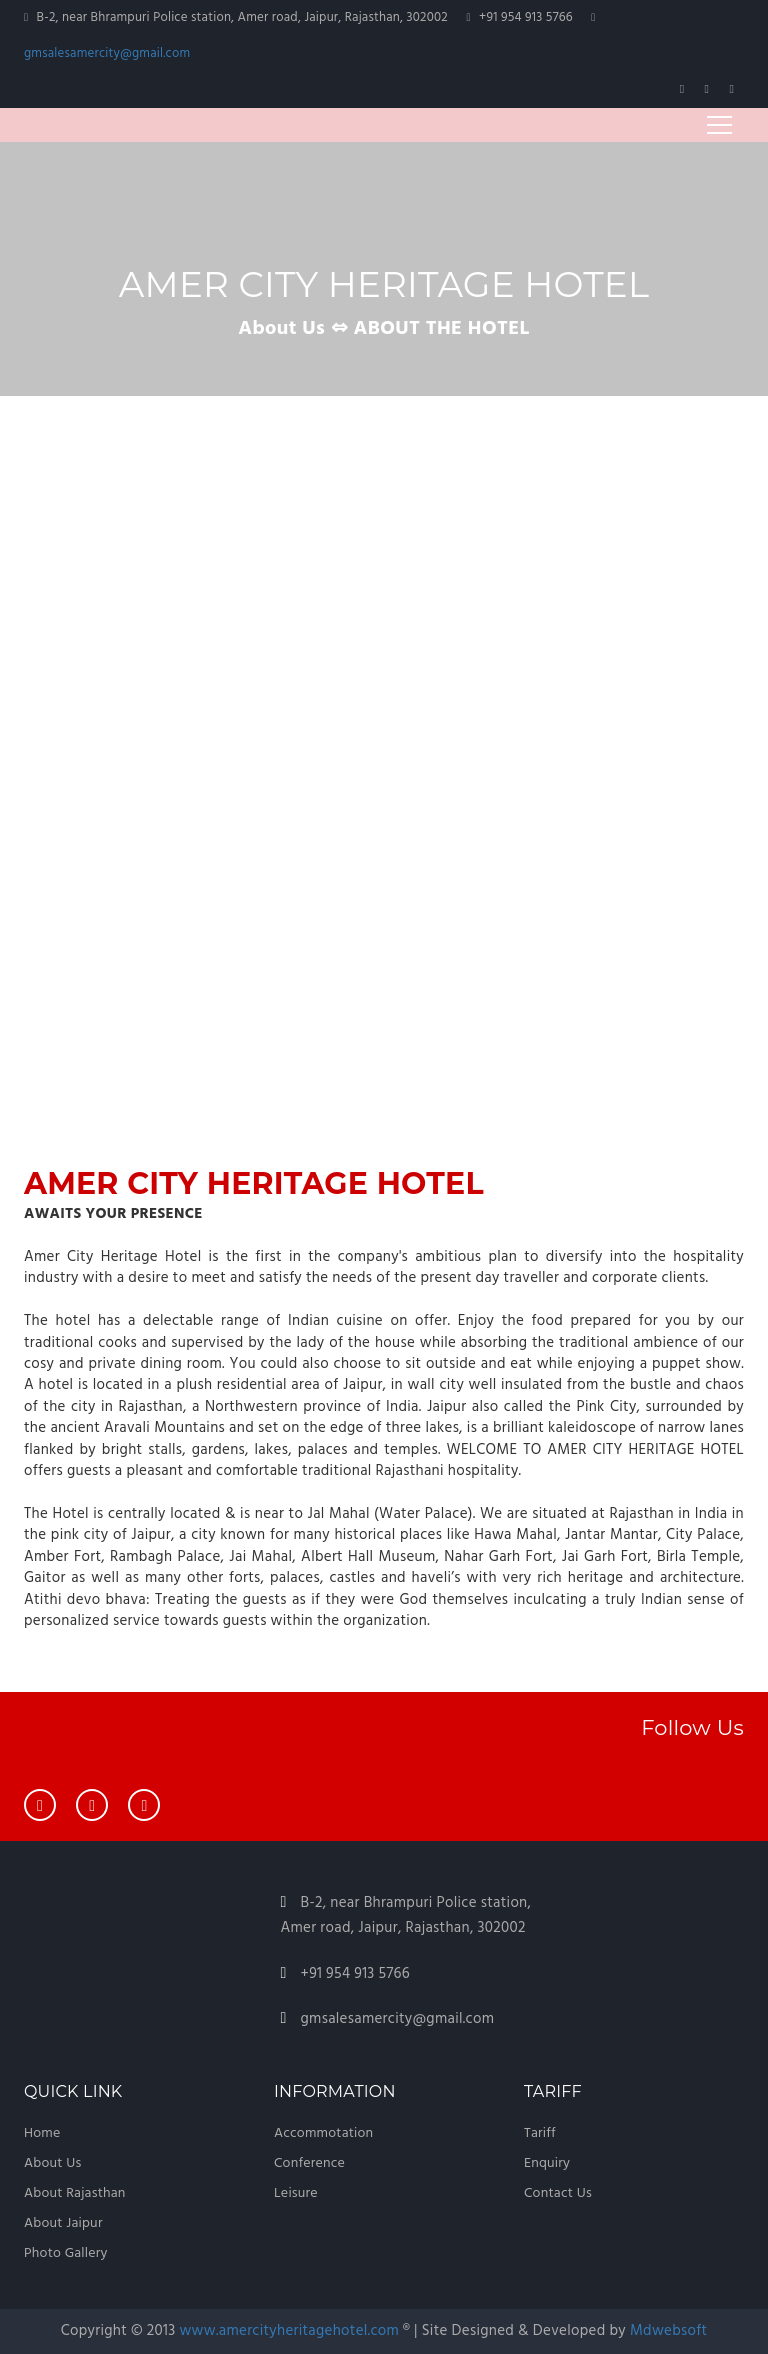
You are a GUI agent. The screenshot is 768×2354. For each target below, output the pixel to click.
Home (42, 2133)
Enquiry (547, 2163)
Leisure (296, 2193)
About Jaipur (63, 2223)
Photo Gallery (66, 2253)
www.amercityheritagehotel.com (291, 2331)
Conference (309, 2163)
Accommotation (323, 2133)
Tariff (540, 2133)
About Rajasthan (75, 2193)
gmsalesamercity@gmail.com (107, 53)
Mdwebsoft (668, 2331)
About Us (52, 2163)
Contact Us (558, 2193)
